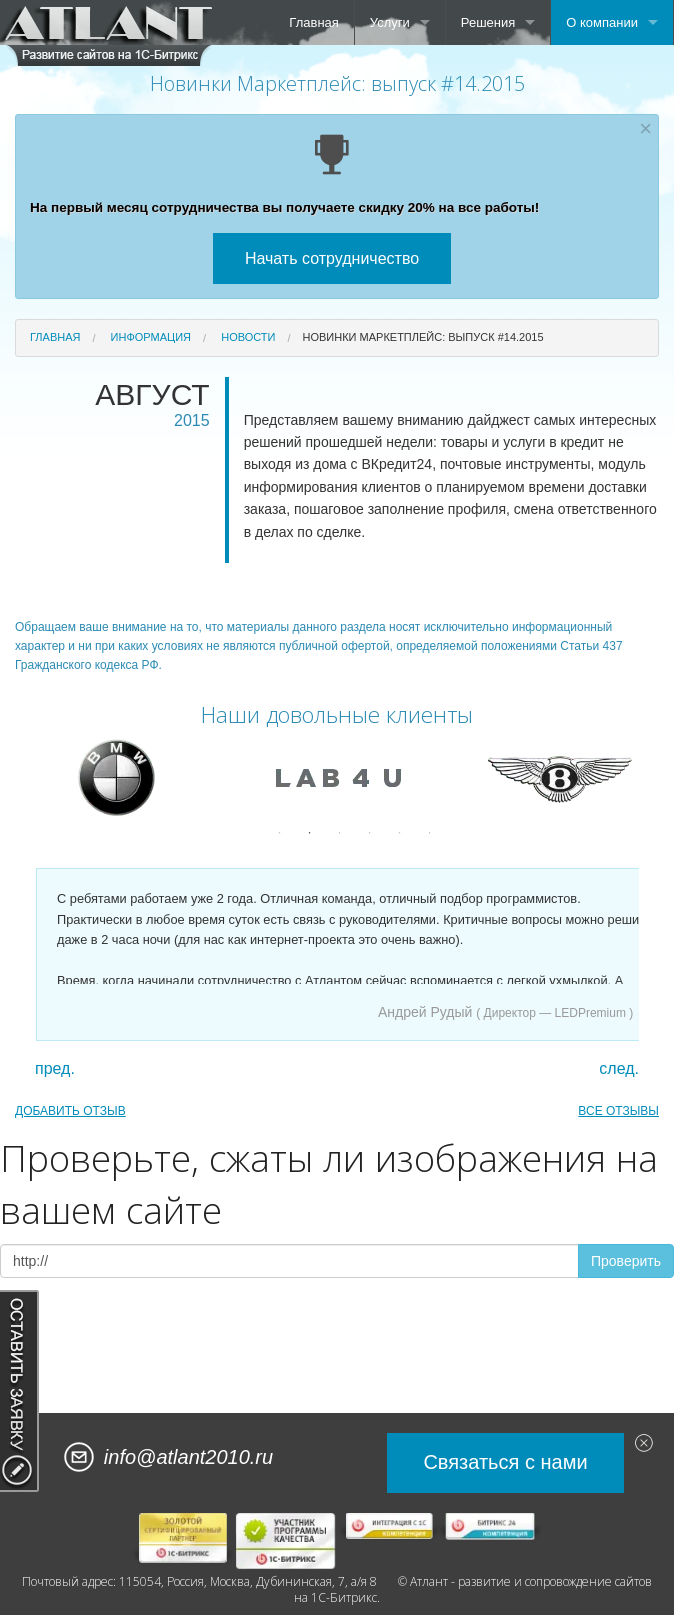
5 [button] (400, 833)
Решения (488, 22)
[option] (116, 778)
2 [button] (310, 833)
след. (619, 1069)
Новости (248, 337)
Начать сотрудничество (332, 258)
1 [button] (280, 833)
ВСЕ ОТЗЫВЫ (618, 1111)
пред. (55, 1069)
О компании (602, 22)
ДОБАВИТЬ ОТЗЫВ (70, 1111)
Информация (151, 337)
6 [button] (430, 833)
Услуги (390, 22)
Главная (313, 22)
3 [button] (340, 833)
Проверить (626, 1261)
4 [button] (370, 833)
